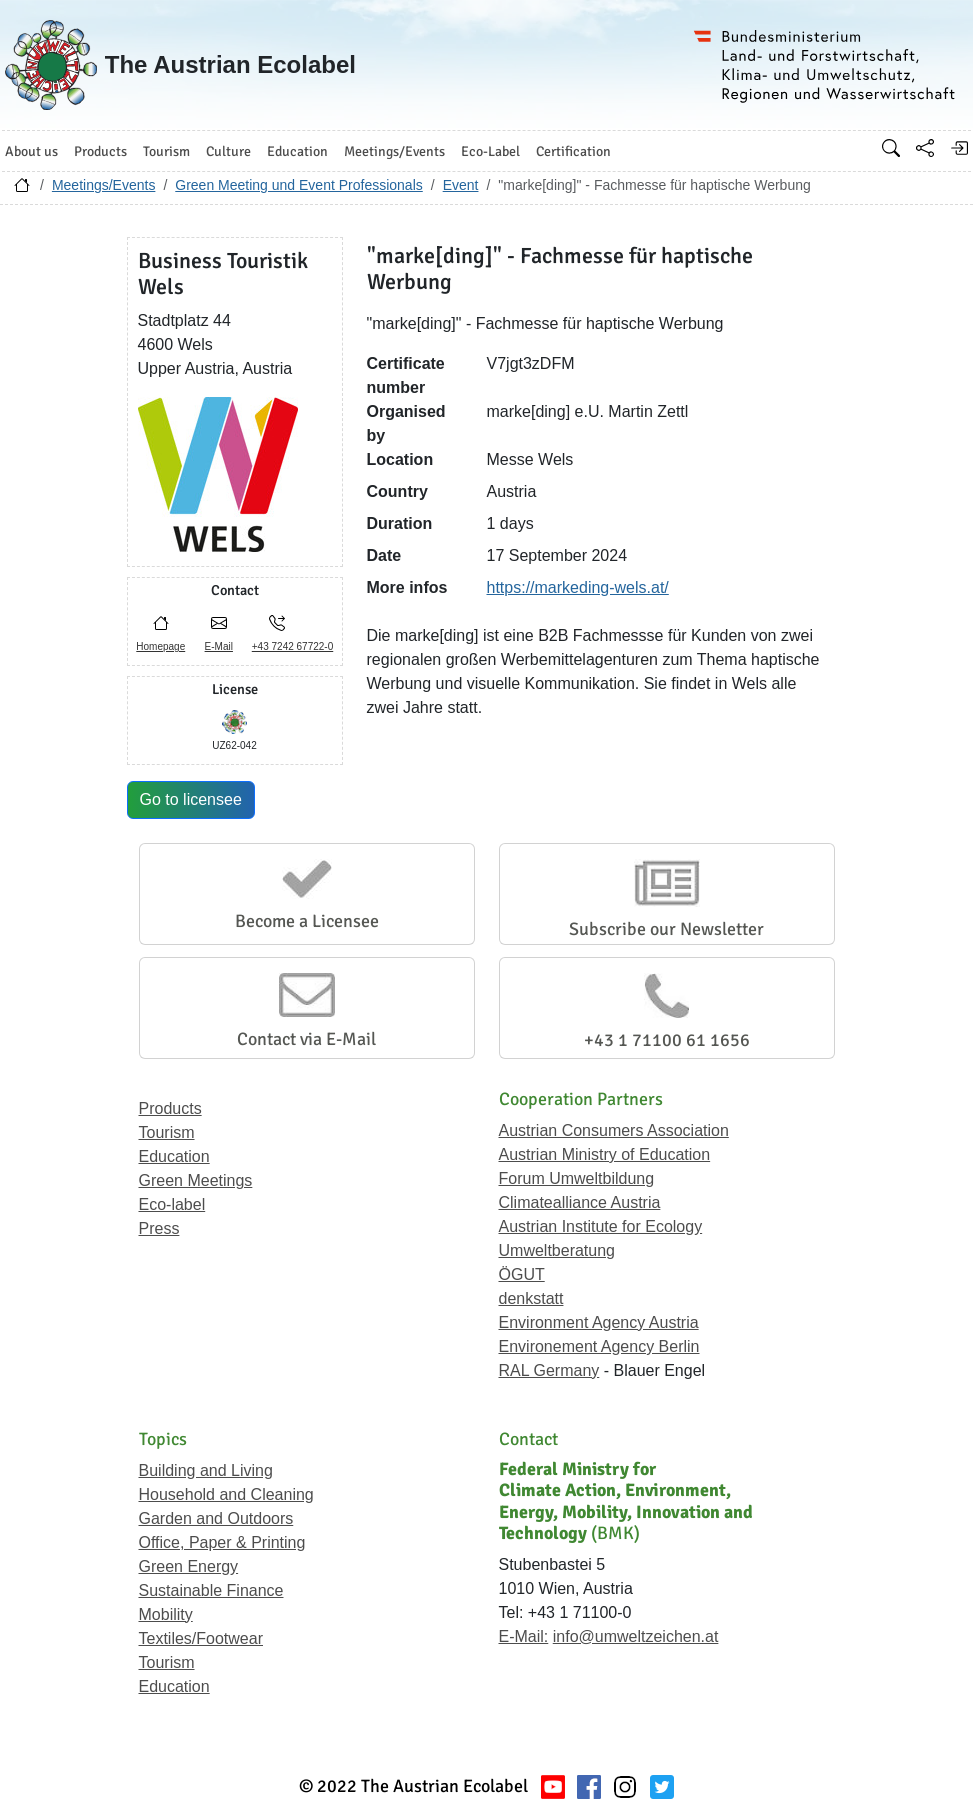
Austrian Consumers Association (614, 1130)
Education (174, 1156)
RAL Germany (549, 1370)
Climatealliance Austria (580, 1202)
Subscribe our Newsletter (666, 929)
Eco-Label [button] (490, 151)
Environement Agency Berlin (599, 1346)
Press (159, 1228)
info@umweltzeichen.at (636, 1636)
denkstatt (531, 1298)
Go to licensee (191, 799)
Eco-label (172, 1204)
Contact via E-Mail (306, 1039)
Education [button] (297, 151)
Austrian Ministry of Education (605, 1154)
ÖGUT (522, 1274)
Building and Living (206, 1470)
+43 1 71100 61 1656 (667, 1040)
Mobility (166, 1614)
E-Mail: (524, 1636)
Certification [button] (573, 151)
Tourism (167, 1132)
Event (461, 185)
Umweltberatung (557, 1250)
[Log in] (959, 148)
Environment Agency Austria (599, 1322)
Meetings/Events (104, 185)
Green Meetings (196, 1180)
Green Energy (189, 1566)
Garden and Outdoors (216, 1518)
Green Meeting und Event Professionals (298, 185)
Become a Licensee (307, 921)
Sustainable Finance (211, 1590)
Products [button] (100, 151)
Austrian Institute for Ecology (601, 1226)
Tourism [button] (166, 151)
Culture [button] (228, 151)
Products (170, 1108)
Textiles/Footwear (201, 1638)
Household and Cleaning (226, 1494)
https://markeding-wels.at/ (578, 587)
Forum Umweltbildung (577, 1178)
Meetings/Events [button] (394, 151)
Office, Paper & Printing (222, 1542)
